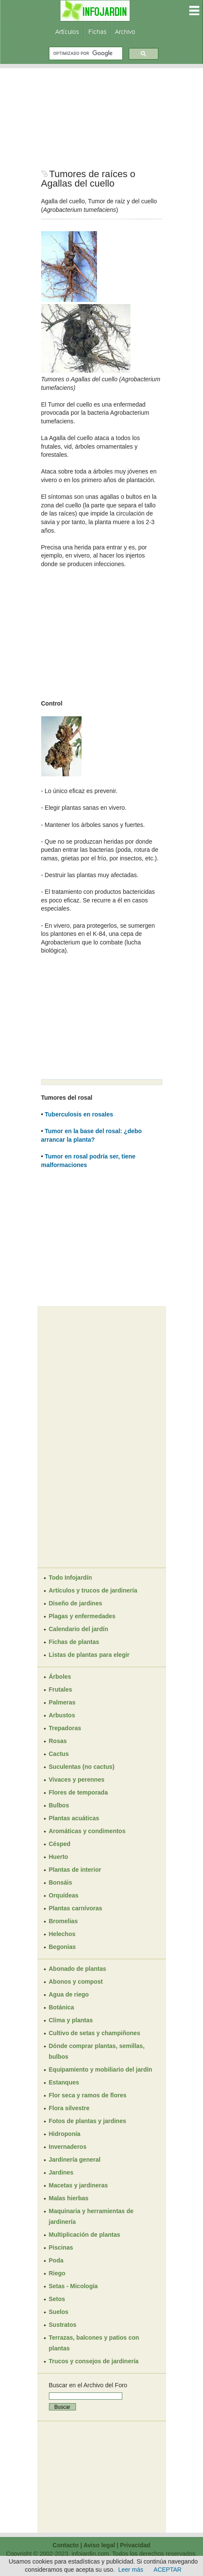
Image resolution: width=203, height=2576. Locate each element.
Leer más (130, 2569)
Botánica (61, 2007)
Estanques (64, 2082)
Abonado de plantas (77, 1968)
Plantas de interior (75, 1869)
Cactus (59, 1753)
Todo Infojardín (70, 1577)
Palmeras (62, 1702)
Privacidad (135, 2545)
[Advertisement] (101, 118)
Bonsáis (60, 1882)
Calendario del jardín (78, 1629)
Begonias (62, 1946)
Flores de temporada (78, 1792)
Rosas (58, 1740)
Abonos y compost (76, 1981)
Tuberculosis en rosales (79, 1114)
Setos (57, 2298)
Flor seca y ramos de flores (88, 2095)
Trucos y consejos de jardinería (94, 2361)
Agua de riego (69, 1994)
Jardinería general (75, 2159)
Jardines (61, 2172)
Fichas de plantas (74, 1641)
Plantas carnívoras (76, 1908)
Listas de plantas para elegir (89, 1654)
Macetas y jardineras (78, 2185)
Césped (60, 1843)
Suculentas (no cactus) (82, 1766)
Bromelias (63, 1921)
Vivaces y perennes (77, 1779)
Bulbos (59, 1805)
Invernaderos (68, 2146)
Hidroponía (65, 2133)
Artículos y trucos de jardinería (93, 1590)
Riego (57, 2273)
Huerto (58, 1856)
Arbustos (62, 1715)
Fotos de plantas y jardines (88, 2121)
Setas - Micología (73, 2286)
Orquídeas (64, 1895)
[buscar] (85, 53)
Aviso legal (99, 2545)
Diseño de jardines (75, 1603)
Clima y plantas (71, 2020)
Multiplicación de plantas (84, 2234)
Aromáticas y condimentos (87, 1831)
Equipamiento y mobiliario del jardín (100, 2069)
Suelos (59, 2311)
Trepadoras (65, 1728)
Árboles (60, 1676)
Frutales (60, 1689)
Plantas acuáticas (74, 1818)
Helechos (62, 1933)
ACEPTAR (168, 2569)
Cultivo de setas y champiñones (94, 2033)
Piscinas (61, 2247)
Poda (56, 2260)
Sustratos (63, 2324)
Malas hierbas (69, 2198)
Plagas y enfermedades (82, 1616)
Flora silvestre (69, 2108)
